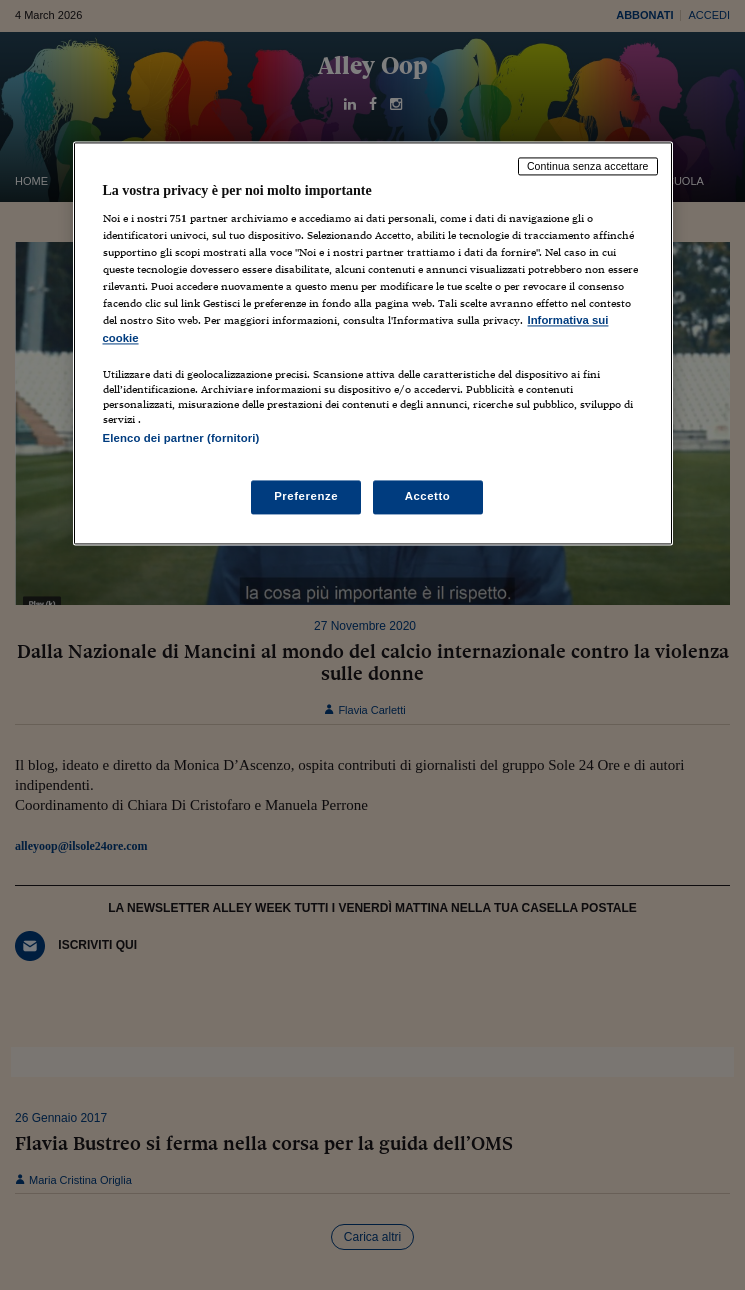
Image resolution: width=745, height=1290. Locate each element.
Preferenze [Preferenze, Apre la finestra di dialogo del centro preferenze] (306, 496)
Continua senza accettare (588, 166)
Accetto (428, 496)
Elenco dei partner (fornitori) (181, 438)
